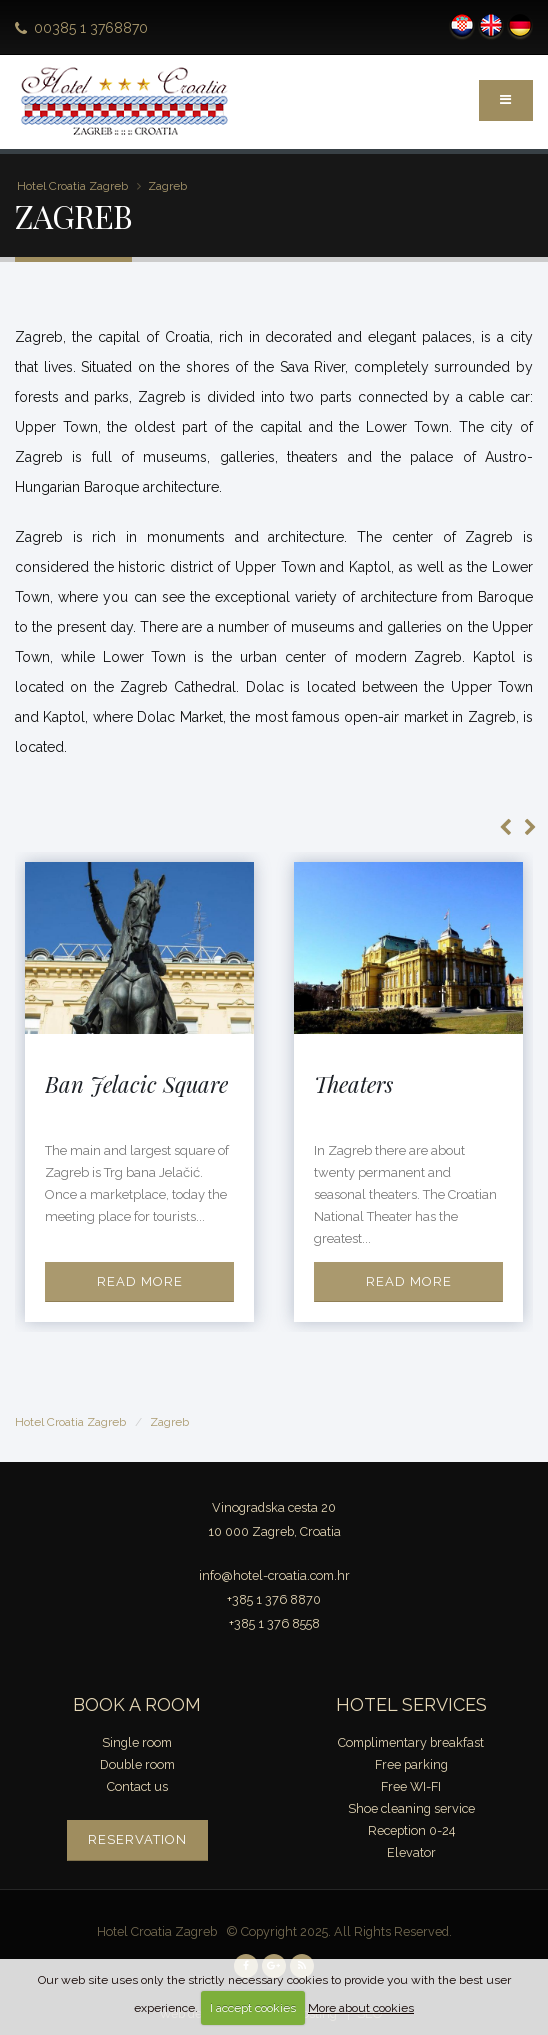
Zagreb (167, 186)
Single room (137, 1742)
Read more (140, 1281)
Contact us (137, 1786)
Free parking (411, 1764)
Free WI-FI (411, 1786)
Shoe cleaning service (411, 1808)
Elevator (411, 1852)
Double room (137, 1764)
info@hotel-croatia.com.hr (274, 1575)
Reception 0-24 (411, 1830)
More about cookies (361, 2008)
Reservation (137, 1839)
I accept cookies (253, 2008)
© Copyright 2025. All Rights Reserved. (339, 1931)
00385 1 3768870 (91, 28)
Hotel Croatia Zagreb (72, 186)
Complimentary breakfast (411, 1742)
